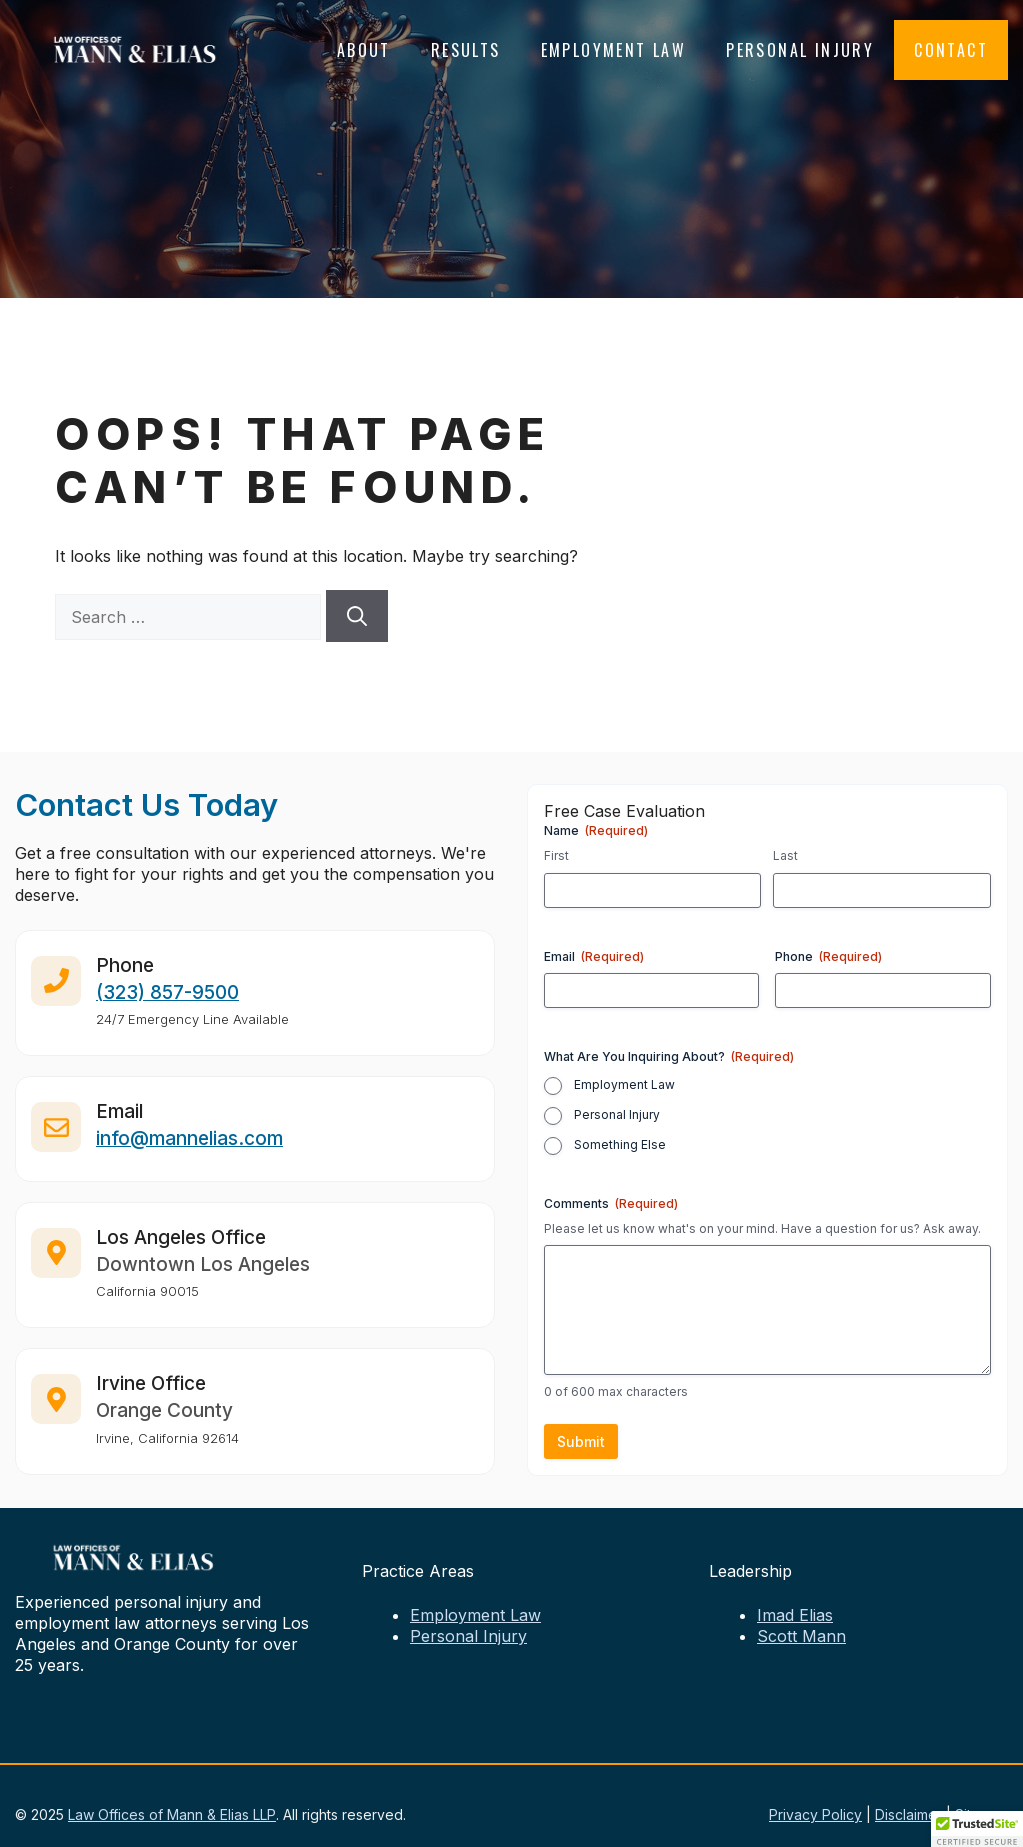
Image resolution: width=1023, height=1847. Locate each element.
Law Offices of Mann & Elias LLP (172, 1814)
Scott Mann (801, 1636)
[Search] (357, 616)
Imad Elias (795, 1615)
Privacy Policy (815, 1814)
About (364, 50)
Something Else (620, 1144)
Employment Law (614, 50)
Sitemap (981, 1814)
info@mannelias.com (189, 1148)
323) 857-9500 (171, 1001)
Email (594, 956)
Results (466, 50)
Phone (828, 956)
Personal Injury (800, 50)
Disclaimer (908, 1814)
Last (785, 855)
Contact (951, 50)
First (556, 855)
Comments (611, 1203)
